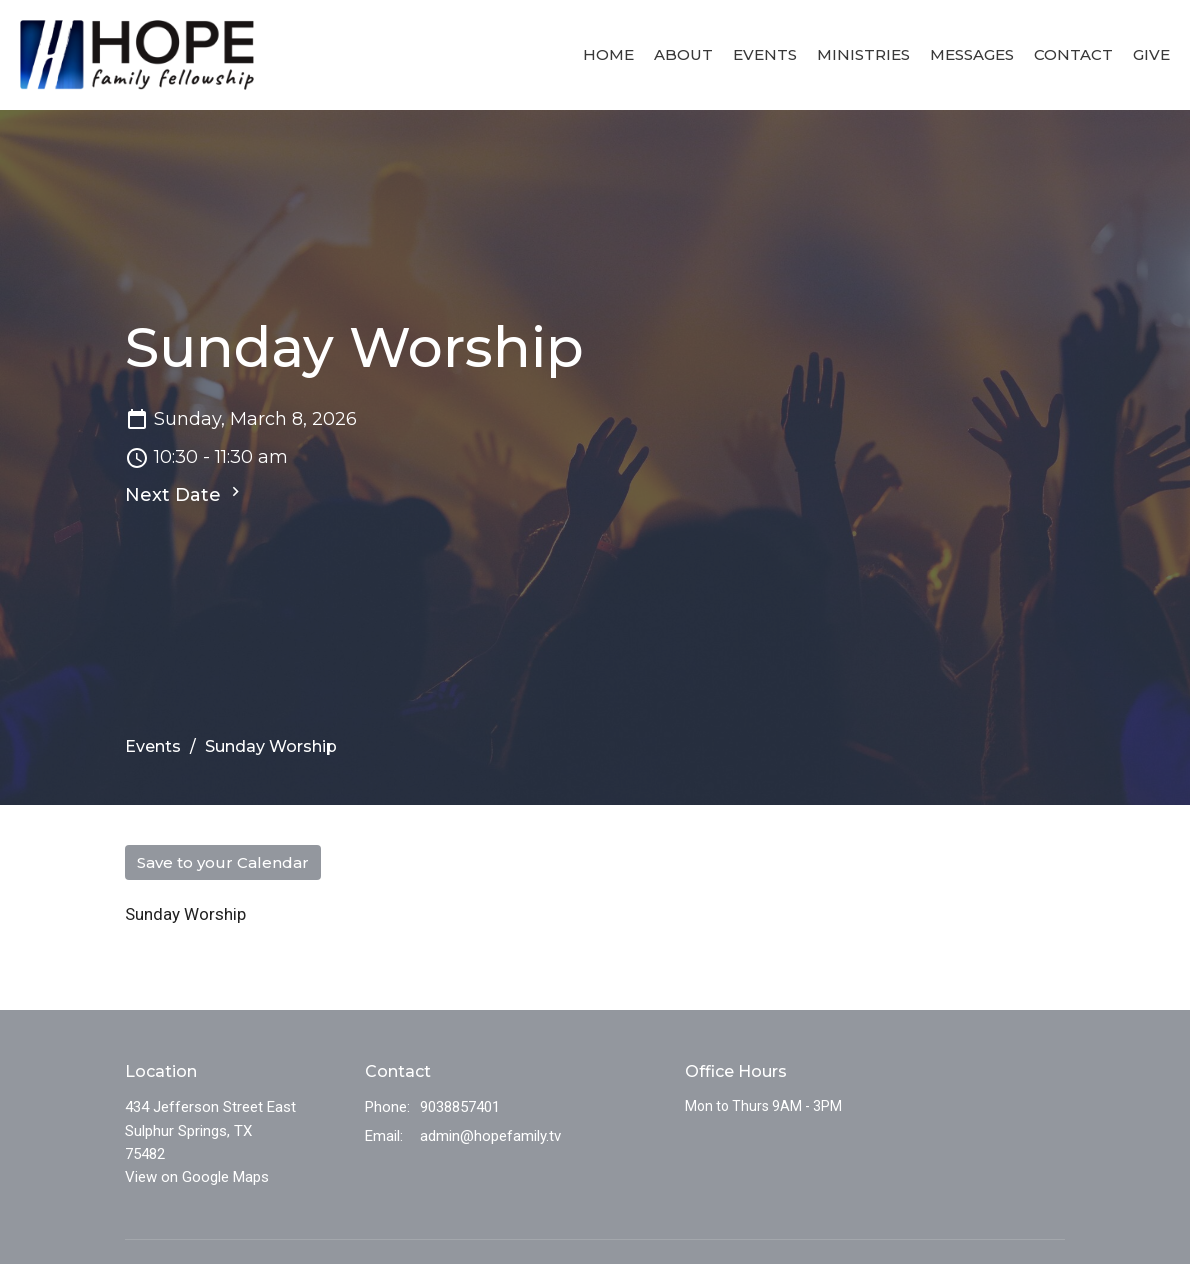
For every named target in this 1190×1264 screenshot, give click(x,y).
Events (765, 54)
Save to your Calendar (223, 862)
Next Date (185, 494)
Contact (1073, 54)
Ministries (863, 54)
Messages (972, 54)
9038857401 (460, 1107)
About (683, 54)
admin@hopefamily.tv (490, 1136)
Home (608, 54)
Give (1151, 54)
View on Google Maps (197, 1177)
